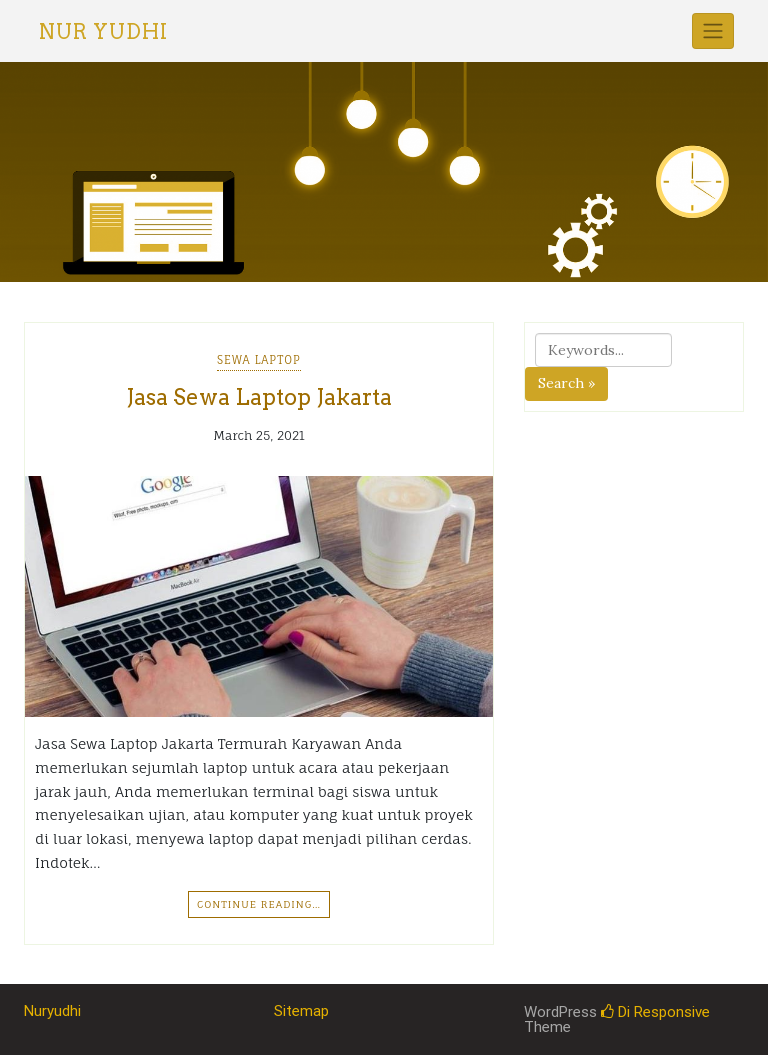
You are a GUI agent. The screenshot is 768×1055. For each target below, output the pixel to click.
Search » (566, 383)
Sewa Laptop (259, 360)
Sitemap (301, 1011)
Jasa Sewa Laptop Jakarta (259, 397)
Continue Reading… (259, 904)
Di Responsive (655, 1012)
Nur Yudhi (103, 32)
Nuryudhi (52, 1011)
